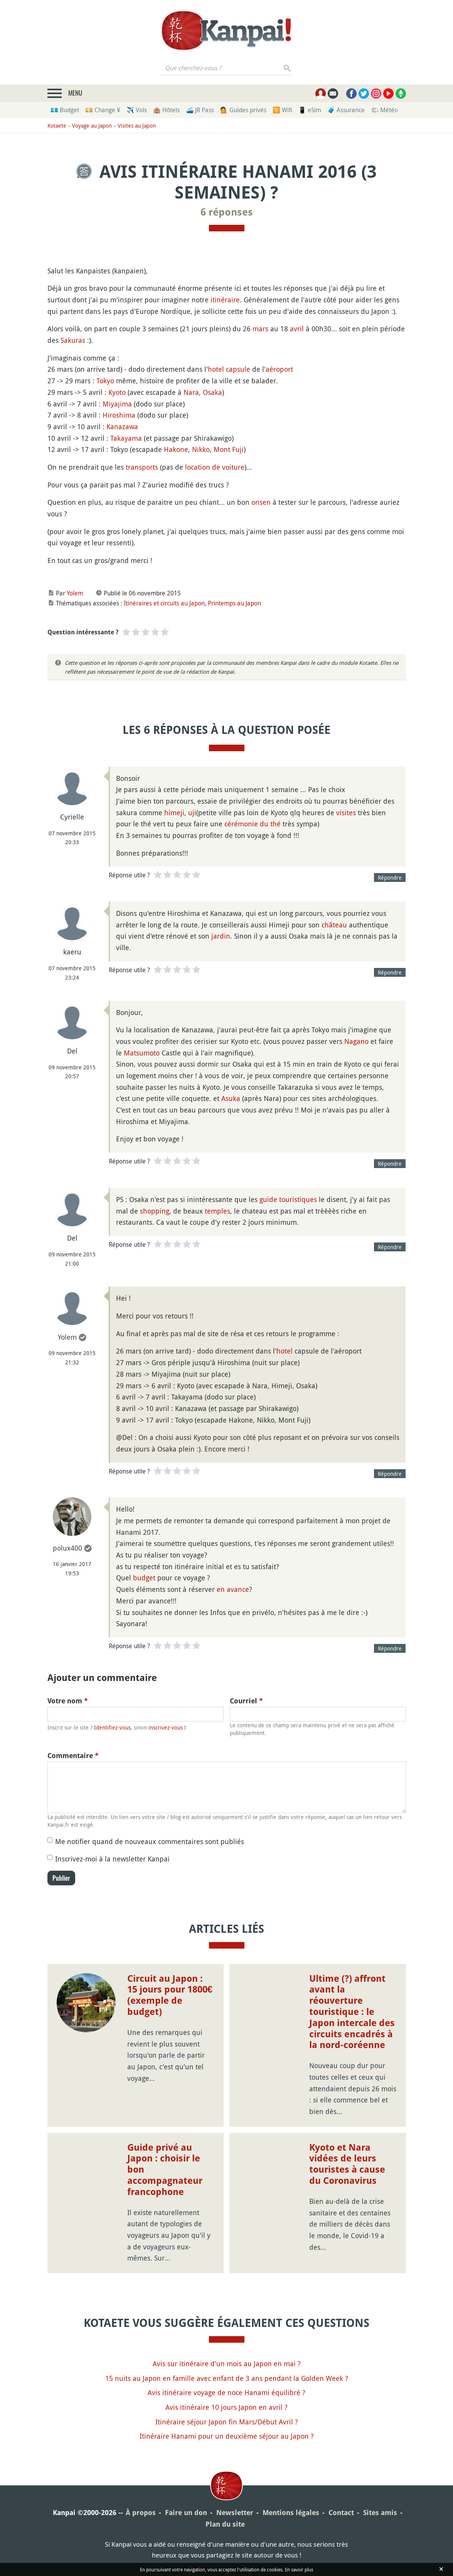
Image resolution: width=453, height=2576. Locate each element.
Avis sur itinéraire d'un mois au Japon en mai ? (227, 2363)
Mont (222, 449)
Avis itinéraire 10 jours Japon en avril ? (226, 2407)
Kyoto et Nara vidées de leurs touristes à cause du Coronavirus (347, 2164)
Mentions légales (291, 2513)
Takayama (126, 438)
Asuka (230, 1098)
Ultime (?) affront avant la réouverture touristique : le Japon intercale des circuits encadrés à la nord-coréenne (352, 2012)
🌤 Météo (384, 110)
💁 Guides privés (243, 110)
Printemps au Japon (234, 603)
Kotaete (56, 125)
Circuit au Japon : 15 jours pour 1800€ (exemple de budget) (169, 1995)
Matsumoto (142, 1052)
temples (217, 1211)
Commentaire (73, 1756)
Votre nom (67, 1701)
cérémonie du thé (252, 823)
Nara (191, 392)
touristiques (298, 1199)
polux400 (67, 1548)
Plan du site (225, 2524)
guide (268, 1199)
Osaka (212, 392)
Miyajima (117, 403)
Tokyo (105, 380)
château (334, 924)
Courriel (246, 1701)
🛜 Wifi (282, 110)
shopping (154, 1211)
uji (192, 812)
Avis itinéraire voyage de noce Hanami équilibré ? (226, 2392)
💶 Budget (65, 110)
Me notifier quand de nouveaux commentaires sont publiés (149, 1841)
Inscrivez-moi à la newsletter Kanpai (112, 1858)
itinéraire (225, 299)
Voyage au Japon (92, 125)
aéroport (279, 369)
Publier (61, 1878)
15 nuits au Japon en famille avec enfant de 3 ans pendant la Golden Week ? (226, 2378)
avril (297, 328)
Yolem (75, 593)
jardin (220, 936)
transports (142, 467)
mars (260, 328)
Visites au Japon (137, 125)
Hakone (176, 449)
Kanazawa (122, 426)
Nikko (201, 449)
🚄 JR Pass (200, 110)
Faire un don (186, 2513)
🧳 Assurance (346, 110)
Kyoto (117, 392)
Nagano (356, 1041)
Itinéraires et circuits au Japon (164, 603)
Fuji (238, 449)
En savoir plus (299, 2569)
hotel (284, 1350)
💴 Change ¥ (102, 110)
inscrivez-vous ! (167, 1727)
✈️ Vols (136, 110)
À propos (141, 2513)
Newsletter (234, 2513)
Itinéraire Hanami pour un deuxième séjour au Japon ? (227, 2436)
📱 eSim (309, 110)
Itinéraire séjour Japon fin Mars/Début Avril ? (226, 2421)
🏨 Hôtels (166, 110)
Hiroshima (119, 415)
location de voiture (214, 467)
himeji (174, 812)
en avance (233, 1589)
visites (346, 812)
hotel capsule (229, 369)
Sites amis (380, 2513)
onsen (261, 502)
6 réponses (226, 212)
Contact (341, 2513)
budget (144, 1577)
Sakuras (73, 340)
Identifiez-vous (112, 1727)
